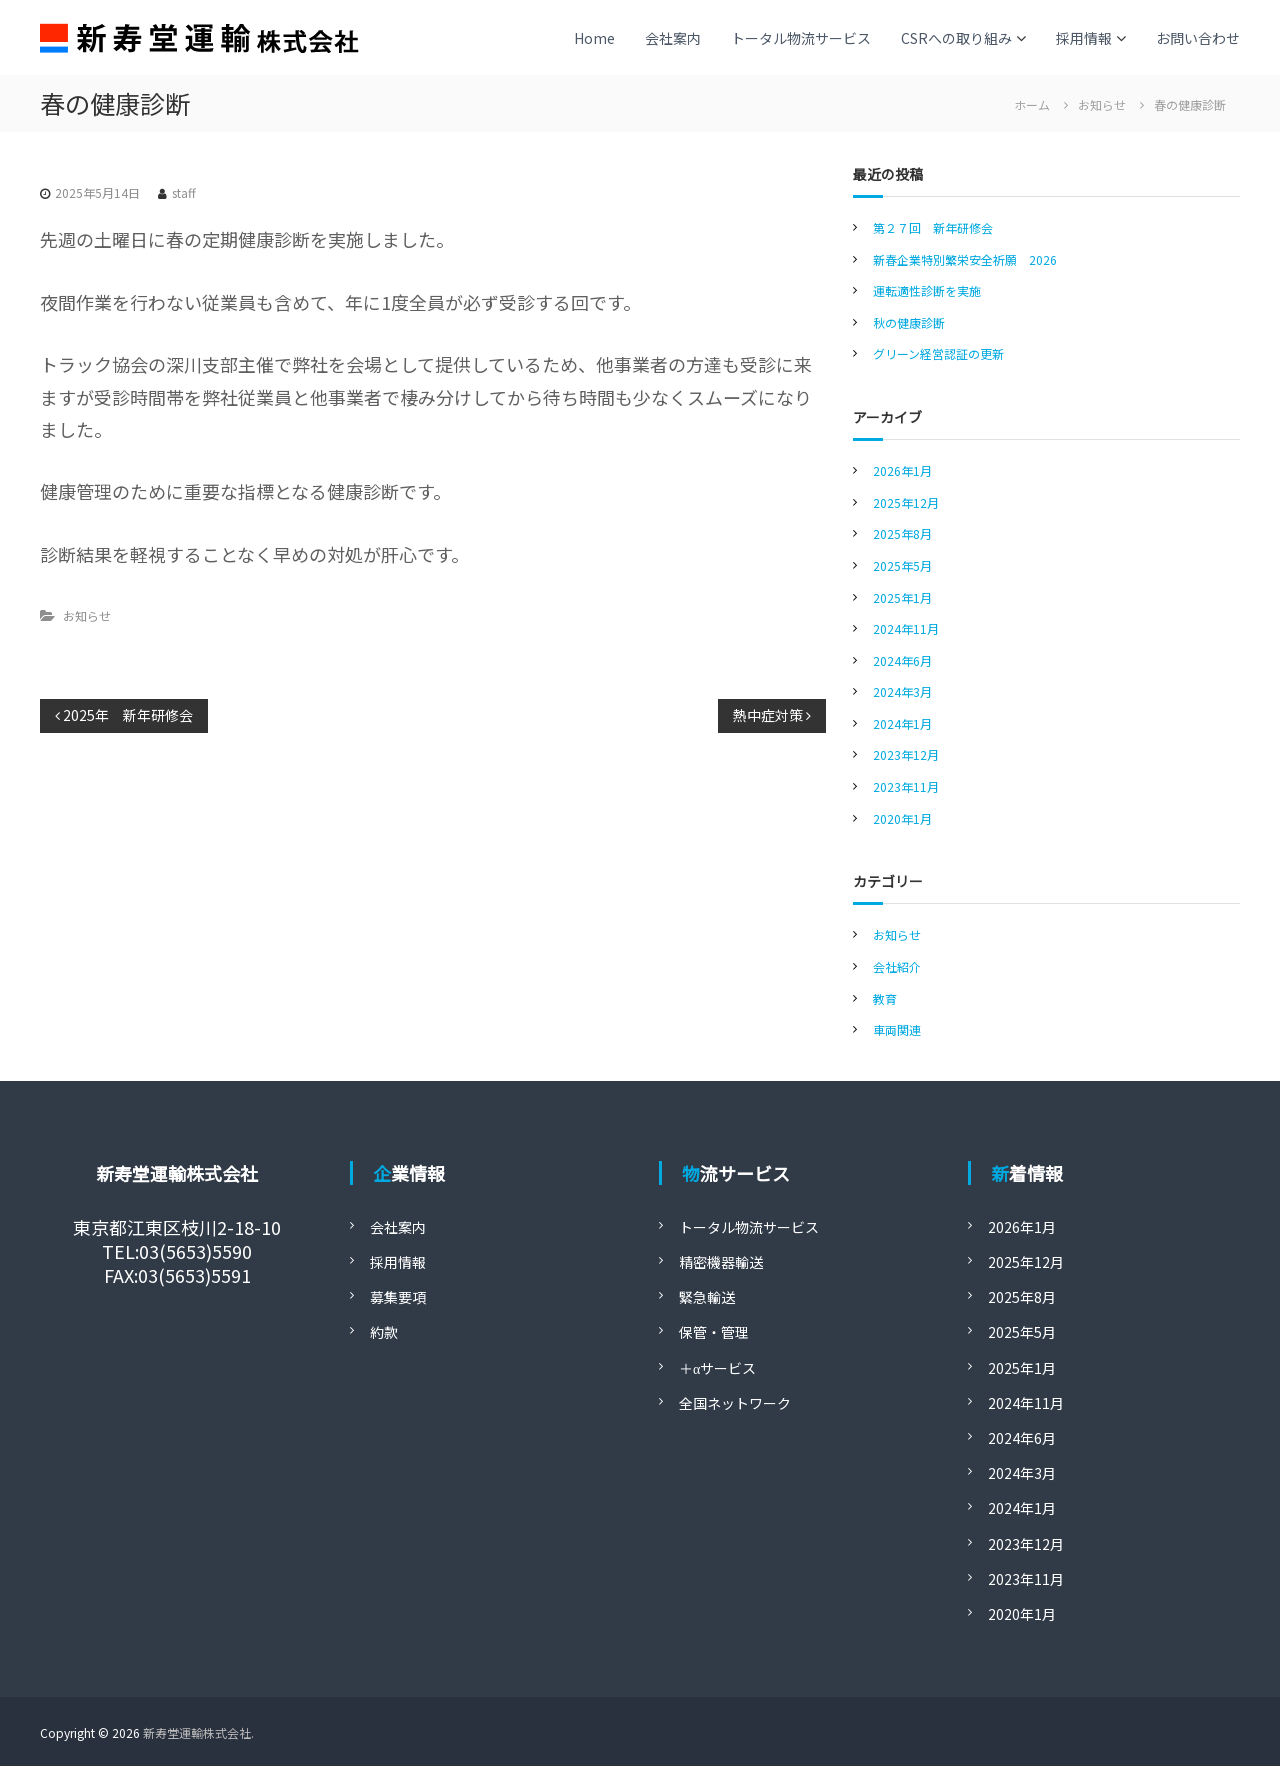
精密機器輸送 (721, 1262)
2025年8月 (902, 533)
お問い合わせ (1198, 38)
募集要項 (398, 1297)
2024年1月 (902, 723)
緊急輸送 (707, 1297)
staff (184, 192)
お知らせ (1102, 104)
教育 (885, 998)
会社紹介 (897, 966)
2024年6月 (902, 660)
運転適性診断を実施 (927, 290)
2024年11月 (906, 628)
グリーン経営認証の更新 (938, 353)
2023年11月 (906, 786)
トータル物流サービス (801, 38)
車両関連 (897, 1029)
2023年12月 (906, 754)
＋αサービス (717, 1368)
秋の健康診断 (909, 322)
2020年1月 (902, 818)
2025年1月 (902, 597)
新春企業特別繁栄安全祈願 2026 (965, 259)
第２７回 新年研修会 (933, 227)
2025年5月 (902, 565)
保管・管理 (714, 1332)
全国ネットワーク (735, 1403)
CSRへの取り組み (956, 38)
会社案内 (673, 38)
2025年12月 (906, 502)
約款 (384, 1332)
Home (594, 38)
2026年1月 (902, 470)
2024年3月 (902, 691)
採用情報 (1084, 38)
